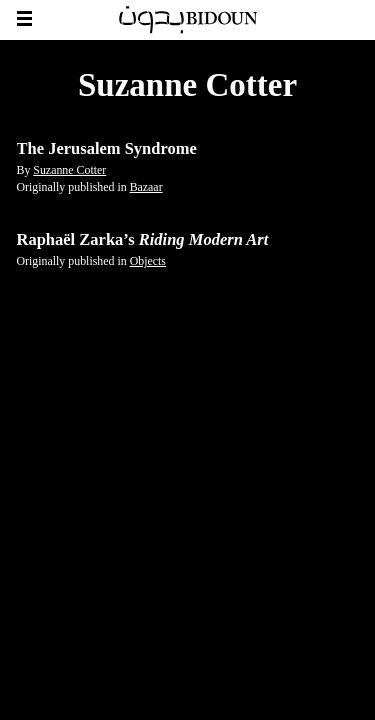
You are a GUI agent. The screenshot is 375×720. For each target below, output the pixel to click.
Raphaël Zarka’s (143, 239)
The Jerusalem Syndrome (107, 148)
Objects (148, 261)
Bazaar (146, 187)
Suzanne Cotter (69, 170)
